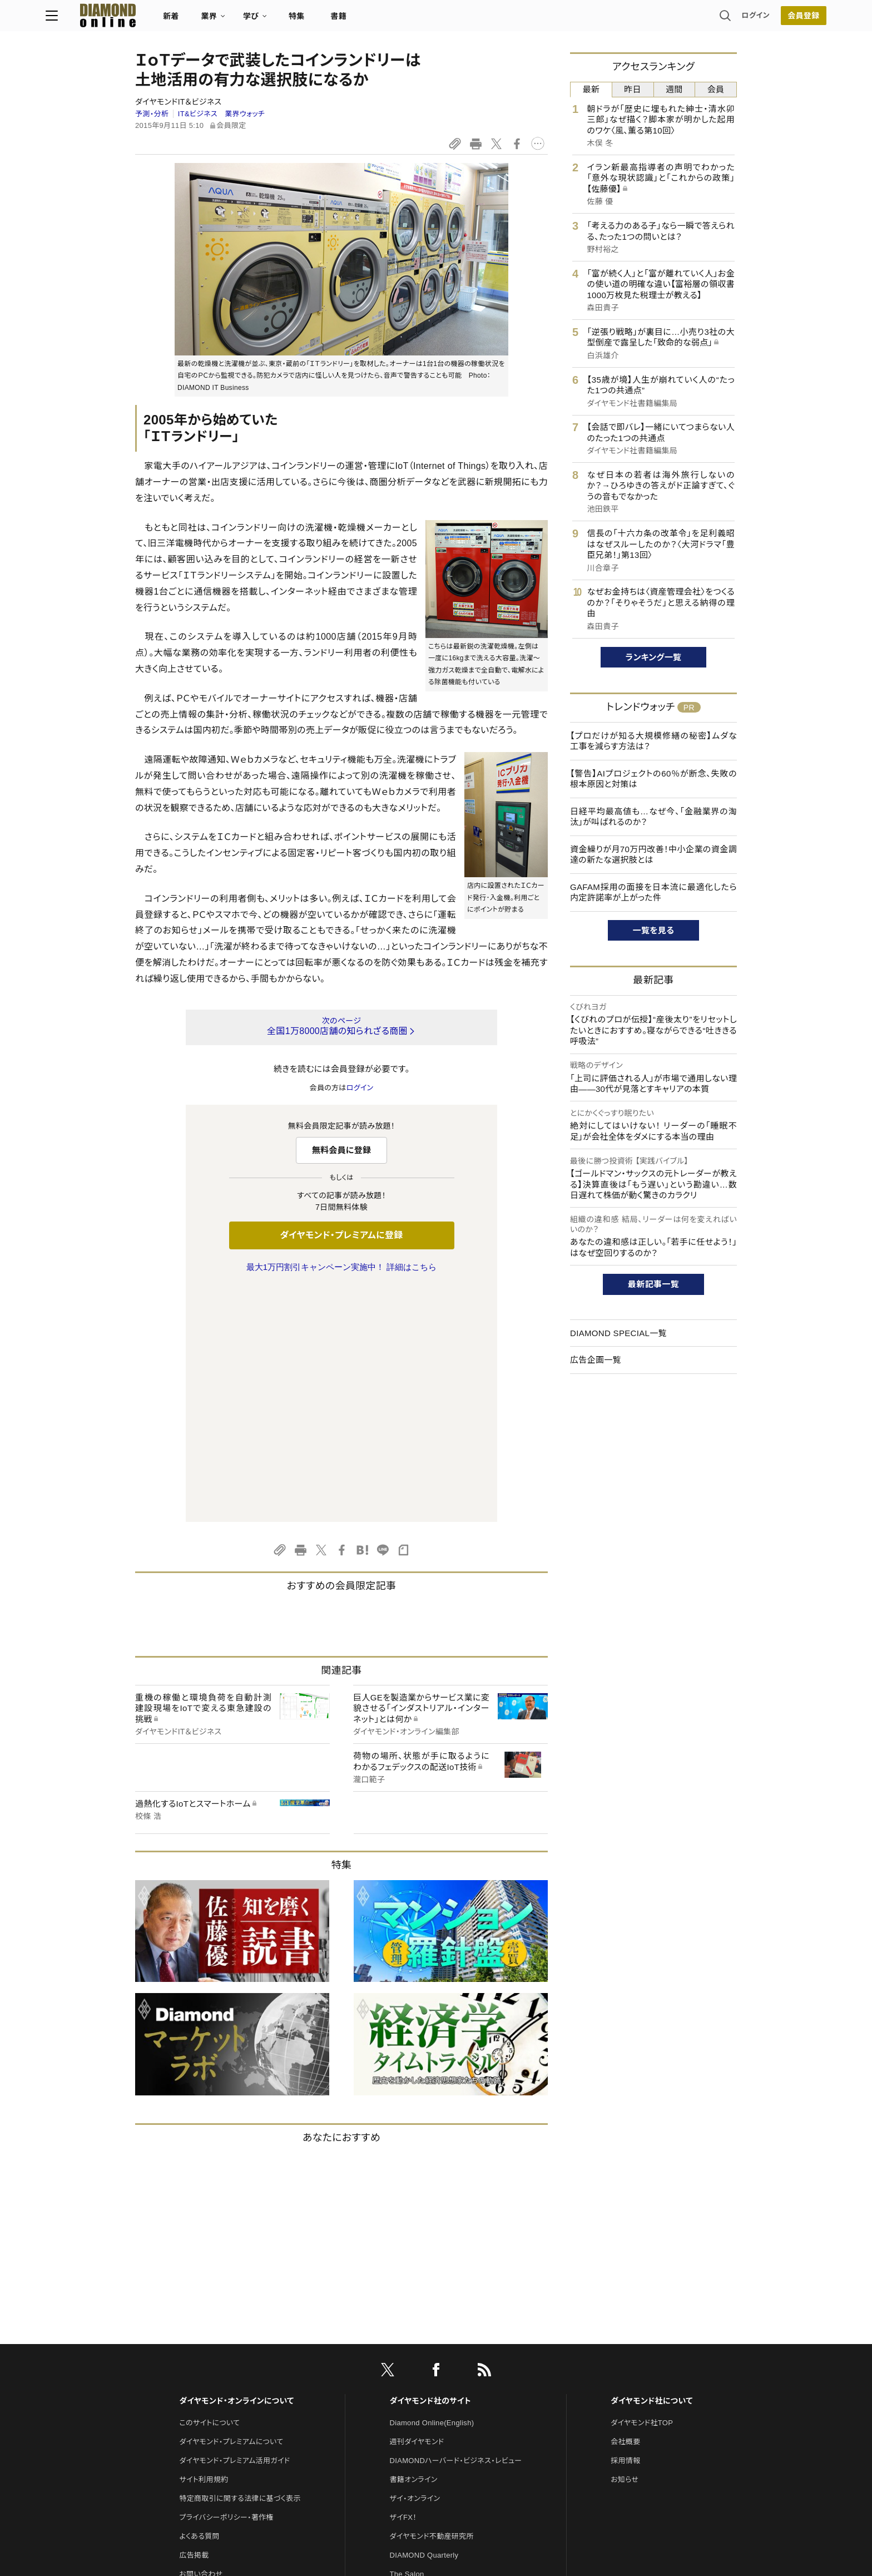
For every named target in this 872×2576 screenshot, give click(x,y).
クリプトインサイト (419, 2378)
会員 (716, 89)
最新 (591, 89)
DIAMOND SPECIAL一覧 (618, 1333)
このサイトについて (209, 2189)
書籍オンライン (414, 2246)
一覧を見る (654, 930)
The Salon (407, 2340)
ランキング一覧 (654, 657)
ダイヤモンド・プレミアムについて (231, 2208)
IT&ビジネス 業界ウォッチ (221, 114)
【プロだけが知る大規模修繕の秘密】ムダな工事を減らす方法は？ (653, 741)
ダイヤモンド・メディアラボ (431, 2416)
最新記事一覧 (653, 1284)
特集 (386, 20)
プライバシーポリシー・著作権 (226, 2284)
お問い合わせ (200, 2340)
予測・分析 (152, 114)
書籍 (428, 20)
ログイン (666, 19)
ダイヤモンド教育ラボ (424, 2397)
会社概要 (625, 2208)
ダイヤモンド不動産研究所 (432, 2302)
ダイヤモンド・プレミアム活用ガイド (234, 2227)
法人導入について (207, 2359)
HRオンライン (412, 2359)
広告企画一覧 (595, 1359)
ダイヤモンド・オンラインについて (236, 2167)
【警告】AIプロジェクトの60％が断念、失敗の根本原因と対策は (653, 779)
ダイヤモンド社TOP (642, 2189)
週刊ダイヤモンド (417, 2208)
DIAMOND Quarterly (424, 2321)
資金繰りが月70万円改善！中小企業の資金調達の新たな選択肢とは (653, 854)
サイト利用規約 (203, 2246)
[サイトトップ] (186, 19)
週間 (674, 89)
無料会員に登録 (341, 1150)
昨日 (632, 89)
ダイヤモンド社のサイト (430, 2167)
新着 (260, 20)
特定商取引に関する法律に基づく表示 (239, 2265)
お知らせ (624, 2246)
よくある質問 (199, 2302)
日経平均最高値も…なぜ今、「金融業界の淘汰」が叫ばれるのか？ (653, 817)
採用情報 (625, 2227)
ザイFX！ (403, 2284)
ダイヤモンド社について (651, 2167)
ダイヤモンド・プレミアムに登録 (341, 1235)
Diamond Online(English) (432, 2189)
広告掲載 (194, 2321)
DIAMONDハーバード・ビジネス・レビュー (456, 2227)
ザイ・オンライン (415, 2265)
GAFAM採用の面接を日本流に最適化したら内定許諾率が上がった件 (653, 892)
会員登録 (714, 19)
